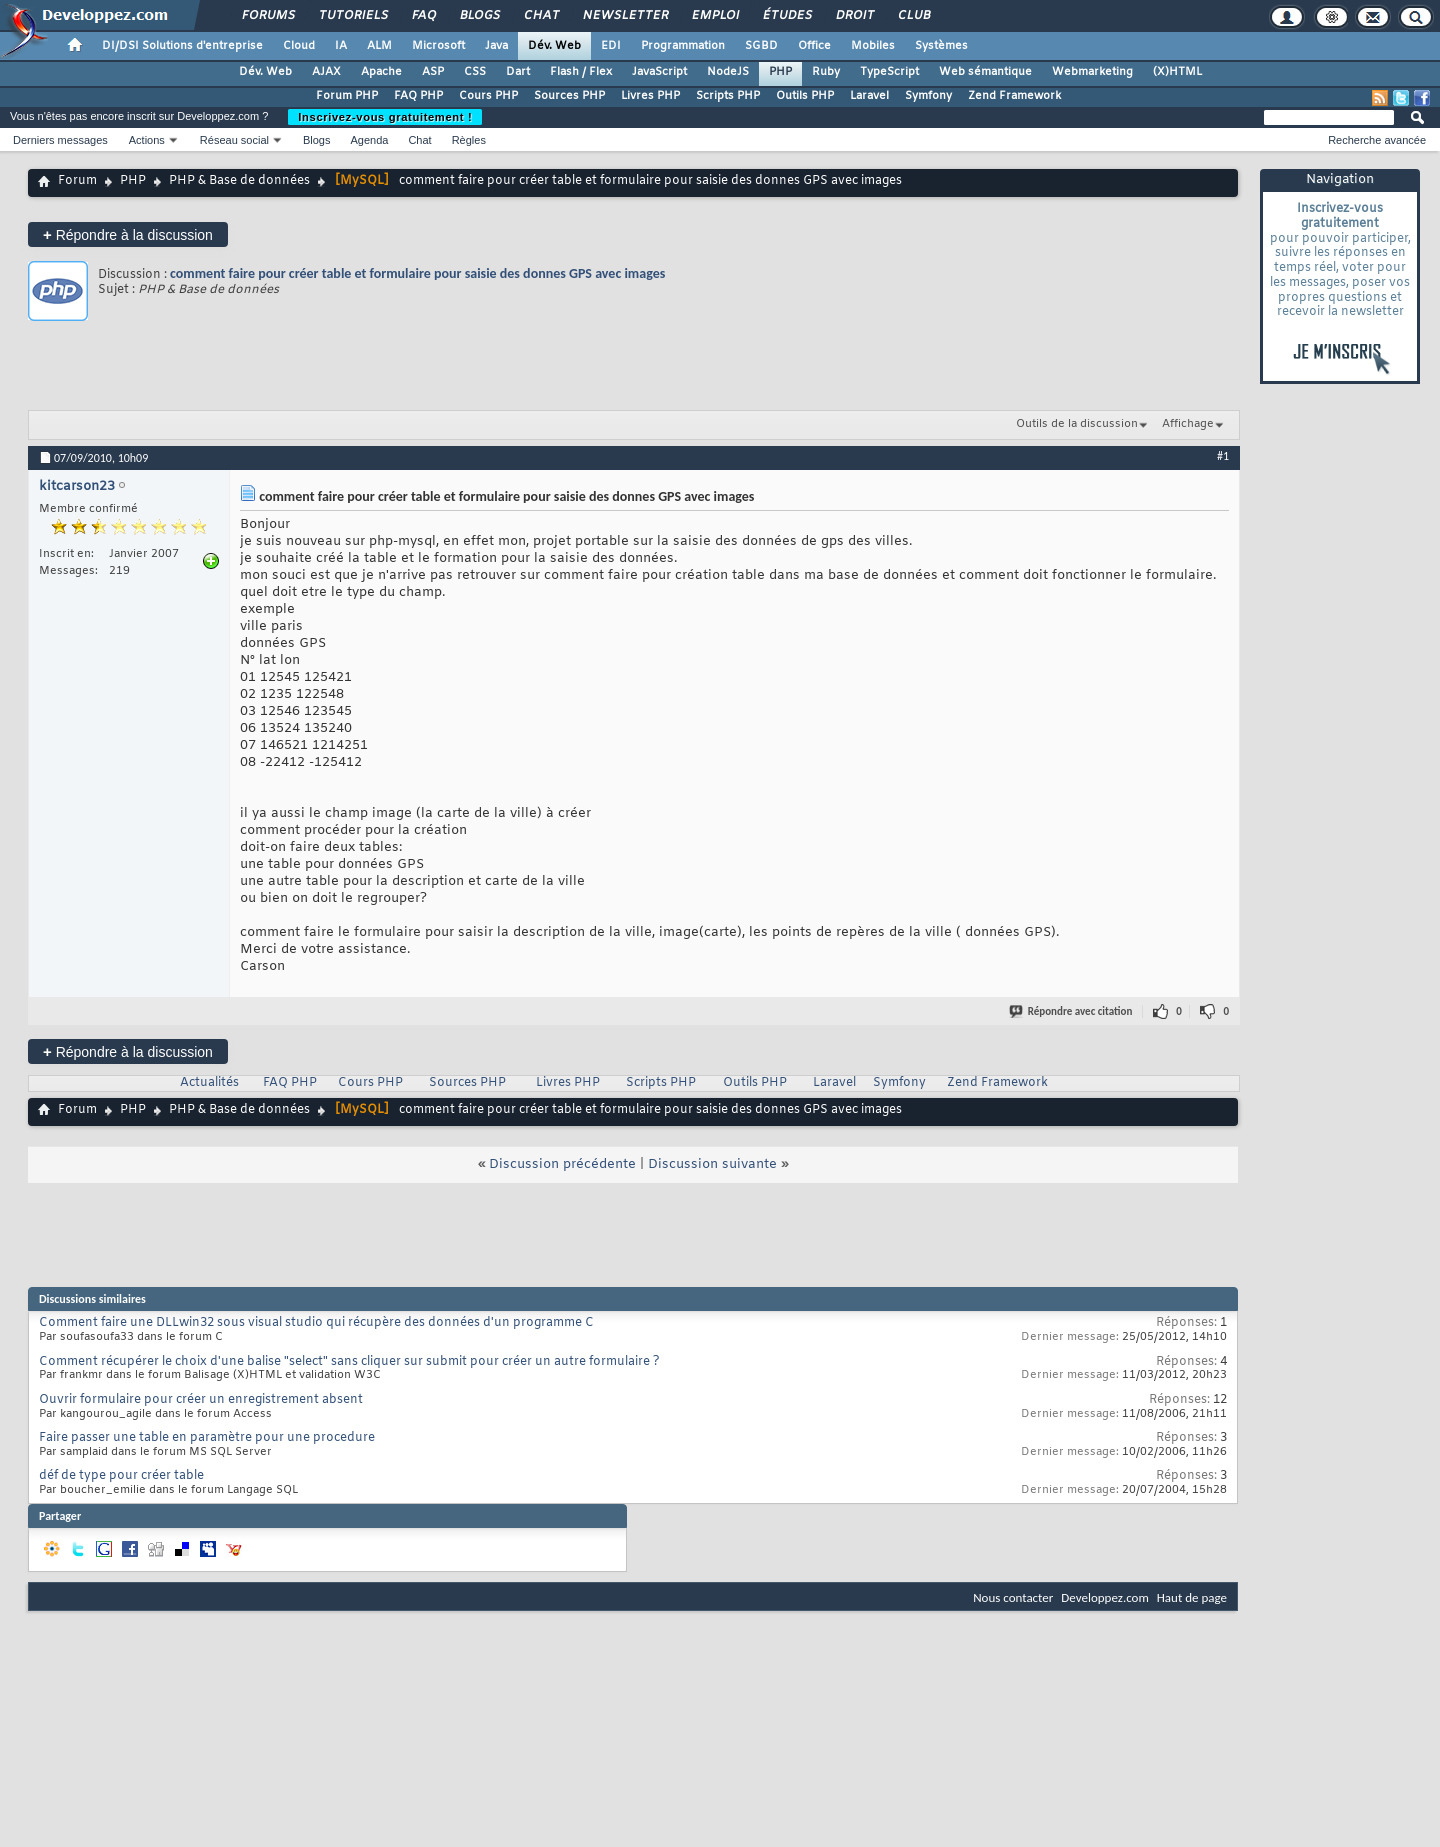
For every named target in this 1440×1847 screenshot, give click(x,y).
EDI (611, 46)
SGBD (761, 46)
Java (496, 46)
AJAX (326, 72)
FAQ (423, 16)
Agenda (369, 140)
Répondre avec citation (1072, 1011)
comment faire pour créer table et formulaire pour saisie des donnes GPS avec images (417, 273)
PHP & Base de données (239, 181)
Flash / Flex (581, 72)
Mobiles (873, 46)
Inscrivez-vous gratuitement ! (385, 117)
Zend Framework (1014, 96)
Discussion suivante (712, 1164)
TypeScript (889, 72)
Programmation (683, 46)
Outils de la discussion (1077, 424)
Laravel (869, 96)
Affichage (1188, 424)
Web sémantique (985, 72)
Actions (147, 140)
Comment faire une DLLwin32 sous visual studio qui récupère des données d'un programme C (316, 1323)
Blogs (479, 16)
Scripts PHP (728, 96)
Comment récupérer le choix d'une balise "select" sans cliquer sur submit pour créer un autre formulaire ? (349, 1362)
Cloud (299, 46)
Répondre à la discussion (128, 234)
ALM (379, 46)
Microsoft (438, 46)
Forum (77, 181)
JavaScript (659, 72)
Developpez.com (1105, 1597)
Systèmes (941, 46)
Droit (854, 16)
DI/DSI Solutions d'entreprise (182, 46)
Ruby (826, 72)
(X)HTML (1177, 72)
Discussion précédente (562, 1164)
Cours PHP (488, 96)
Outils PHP (805, 96)
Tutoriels (352, 16)
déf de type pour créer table (121, 1476)
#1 (1223, 456)
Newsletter (624, 16)
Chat (540, 16)
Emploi (714, 16)
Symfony (928, 96)
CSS (475, 72)
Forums (267, 16)
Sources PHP (569, 96)
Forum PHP (347, 96)
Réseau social (234, 140)
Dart (518, 72)
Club (913, 16)
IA (341, 46)
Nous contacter (1013, 1597)
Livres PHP (650, 96)
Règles (469, 140)
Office (814, 46)
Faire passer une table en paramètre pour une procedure (207, 1438)
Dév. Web (554, 46)
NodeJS (728, 72)
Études (786, 16)
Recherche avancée (1377, 140)
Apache (381, 72)
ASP (433, 72)
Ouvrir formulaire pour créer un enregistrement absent (201, 1400)
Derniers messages (60, 140)
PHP (780, 72)
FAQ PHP (418, 96)
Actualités (209, 1083)
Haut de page (1192, 1597)
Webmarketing (1092, 72)
